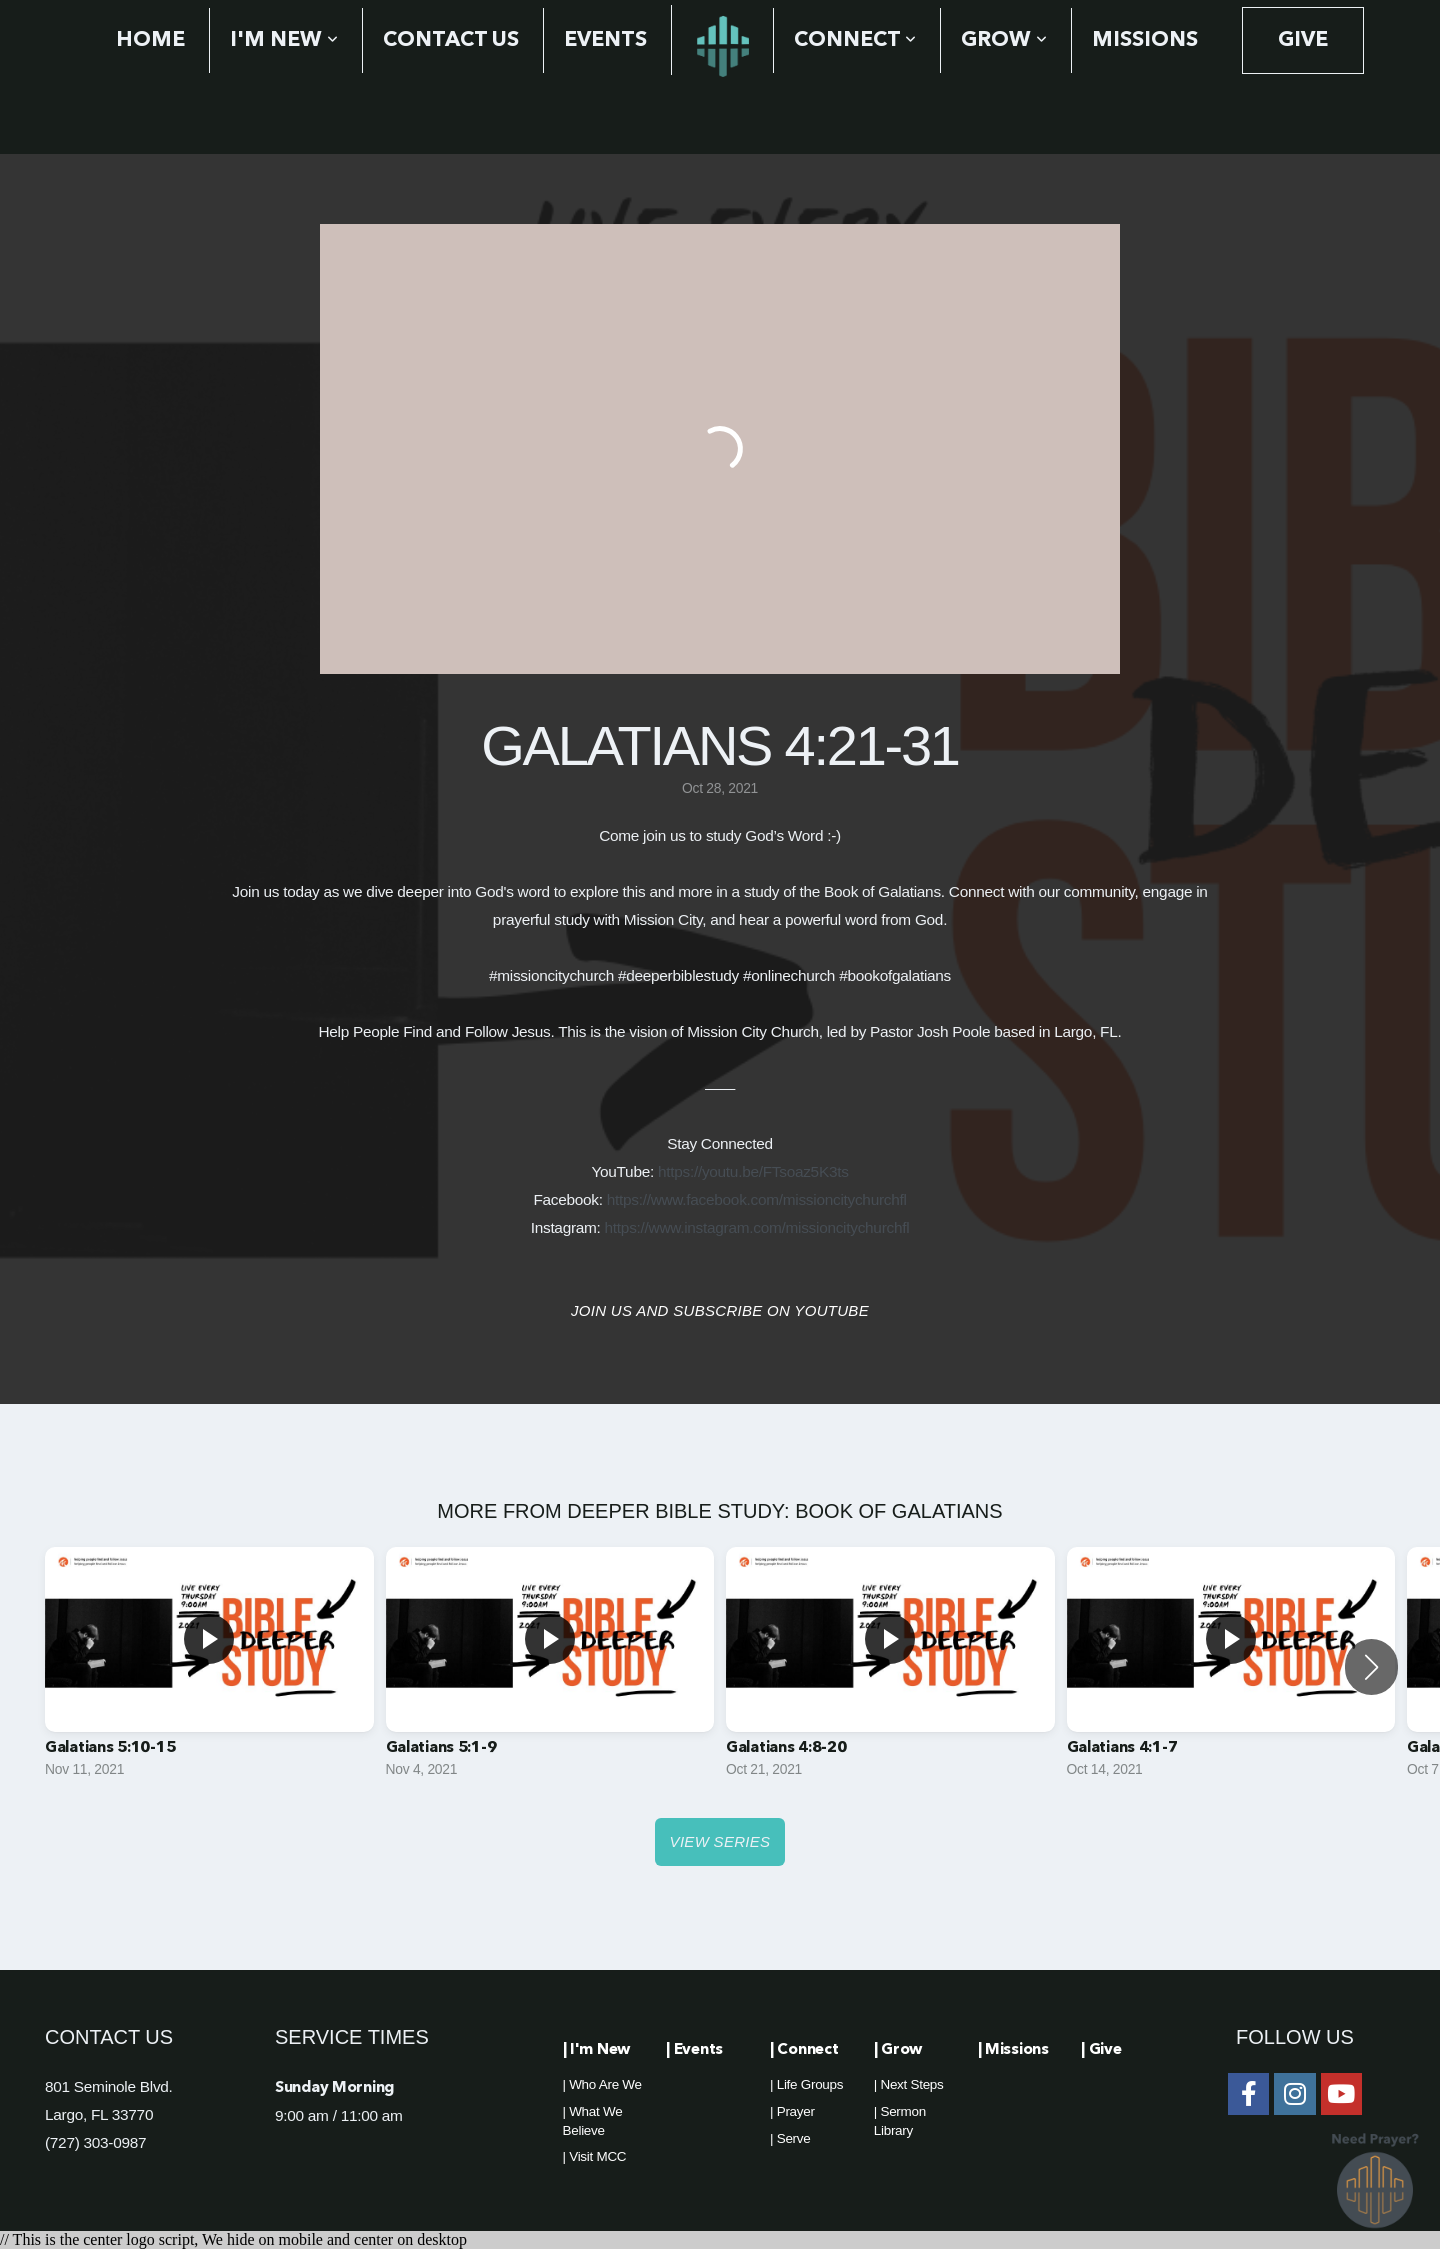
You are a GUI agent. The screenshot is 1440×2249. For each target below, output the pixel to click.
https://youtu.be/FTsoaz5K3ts (753, 1171)
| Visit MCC (595, 2156)
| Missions (1013, 2050)
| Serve (790, 2138)
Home (150, 40)
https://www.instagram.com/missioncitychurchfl (757, 1227)
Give (1303, 40)
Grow (1004, 40)
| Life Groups (806, 2084)
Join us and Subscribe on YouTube (720, 1310)
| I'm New (596, 2050)
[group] (209, 1667)
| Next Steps (909, 2084)
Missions (1145, 40)
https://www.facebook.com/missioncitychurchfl (757, 1199)
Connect (855, 40)
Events (605, 40)
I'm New (284, 40)
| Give (1101, 2050)
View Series (720, 1841)
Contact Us (451, 40)
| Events (694, 2050)
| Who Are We (602, 2084)
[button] (1371, 1667)
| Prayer (792, 2111)
